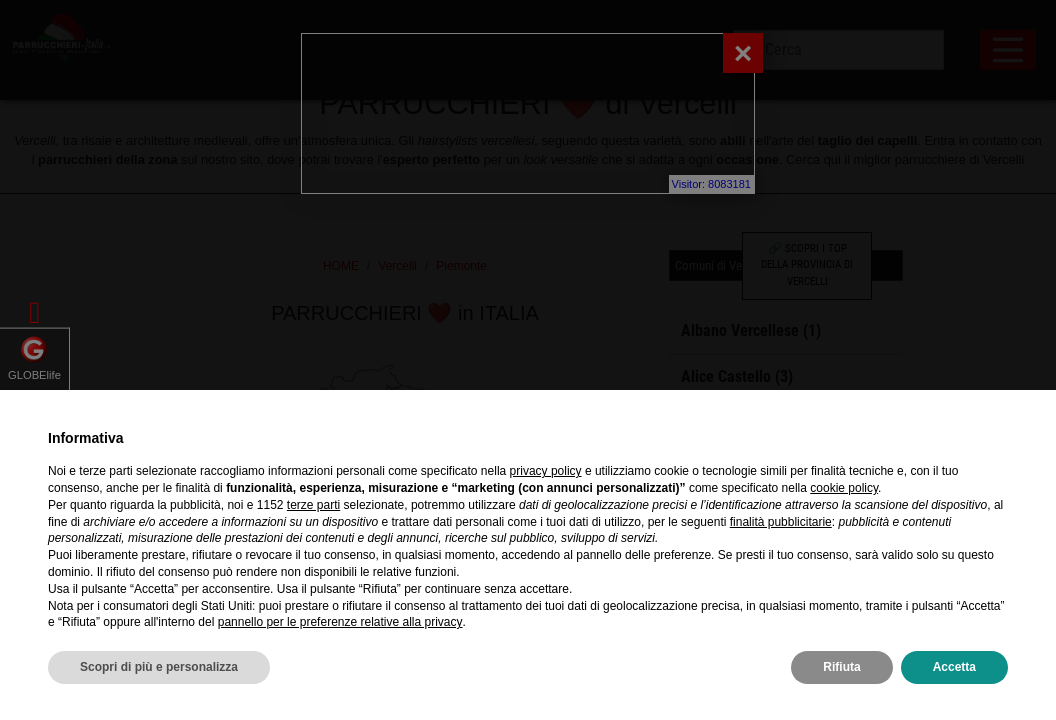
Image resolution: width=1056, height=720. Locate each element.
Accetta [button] (954, 667)
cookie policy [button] (844, 488)
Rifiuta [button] (841, 667)
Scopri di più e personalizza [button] (159, 667)
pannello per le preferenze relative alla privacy (340, 622)
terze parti (313, 505)
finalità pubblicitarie (781, 522)
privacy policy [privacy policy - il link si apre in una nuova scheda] (546, 471)
